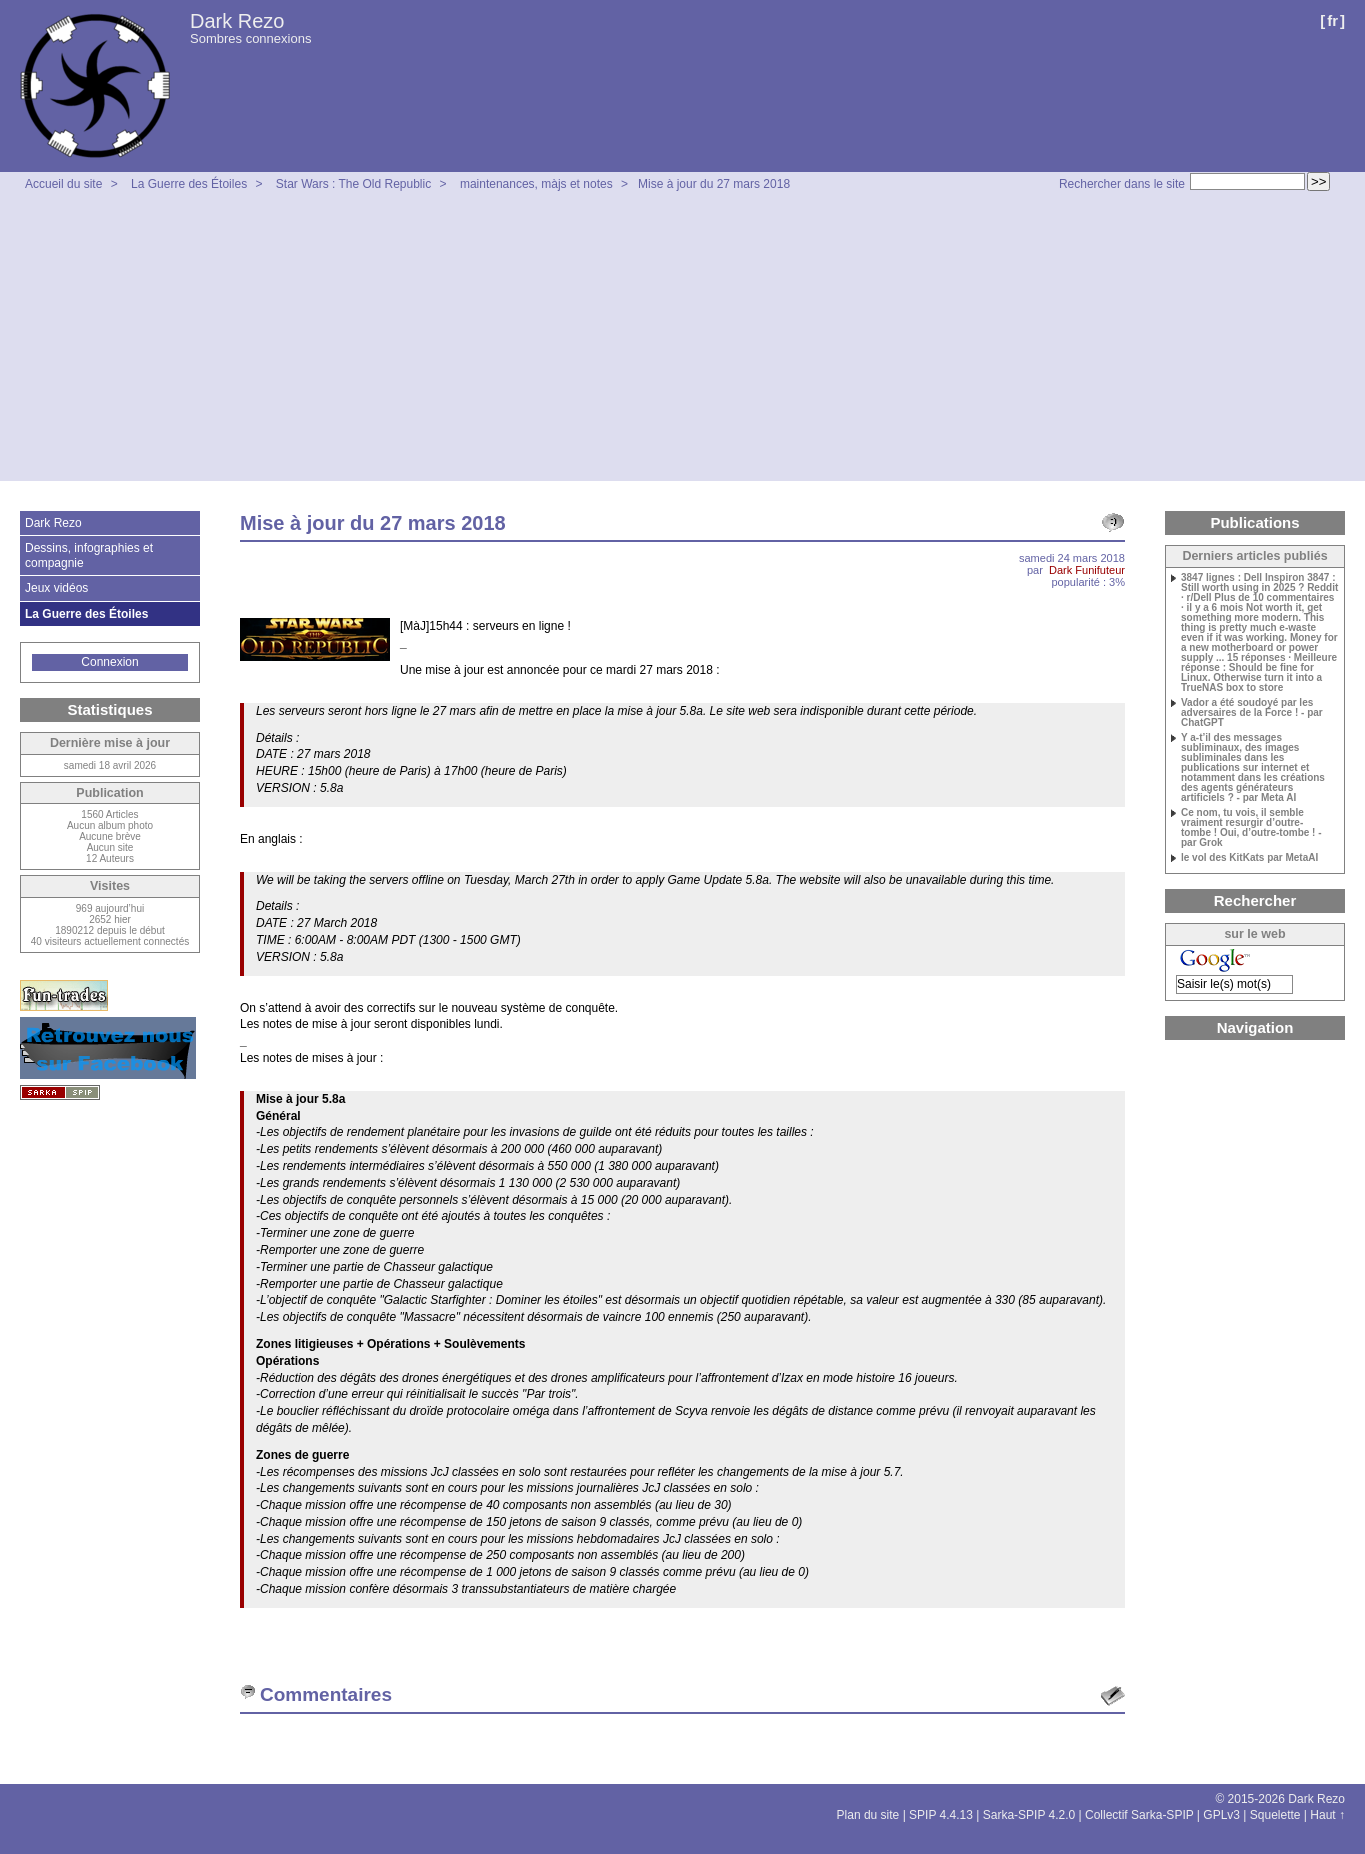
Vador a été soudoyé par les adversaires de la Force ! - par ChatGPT (1252, 713)
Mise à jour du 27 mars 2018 (714, 184)
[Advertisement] (683, 341)
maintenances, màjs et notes (536, 184)
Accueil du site (63, 184)
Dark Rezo (237, 21)
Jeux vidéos (56, 588)
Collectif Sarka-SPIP (1139, 1815)
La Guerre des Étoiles (189, 184)
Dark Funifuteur (1087, 570)
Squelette (1275, 1815)
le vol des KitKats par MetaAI (1249, 858)
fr (1332, 20)
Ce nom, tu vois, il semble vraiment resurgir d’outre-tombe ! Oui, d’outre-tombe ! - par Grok (1251, 828)
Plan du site (868, 1815)
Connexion (109, 662)
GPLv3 (1221, 1815)
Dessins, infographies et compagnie (89, 555)
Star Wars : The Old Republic (353, 184)
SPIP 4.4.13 (941, 1815)
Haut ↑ (1327, 1815)
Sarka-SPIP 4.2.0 (1029, 1815)
